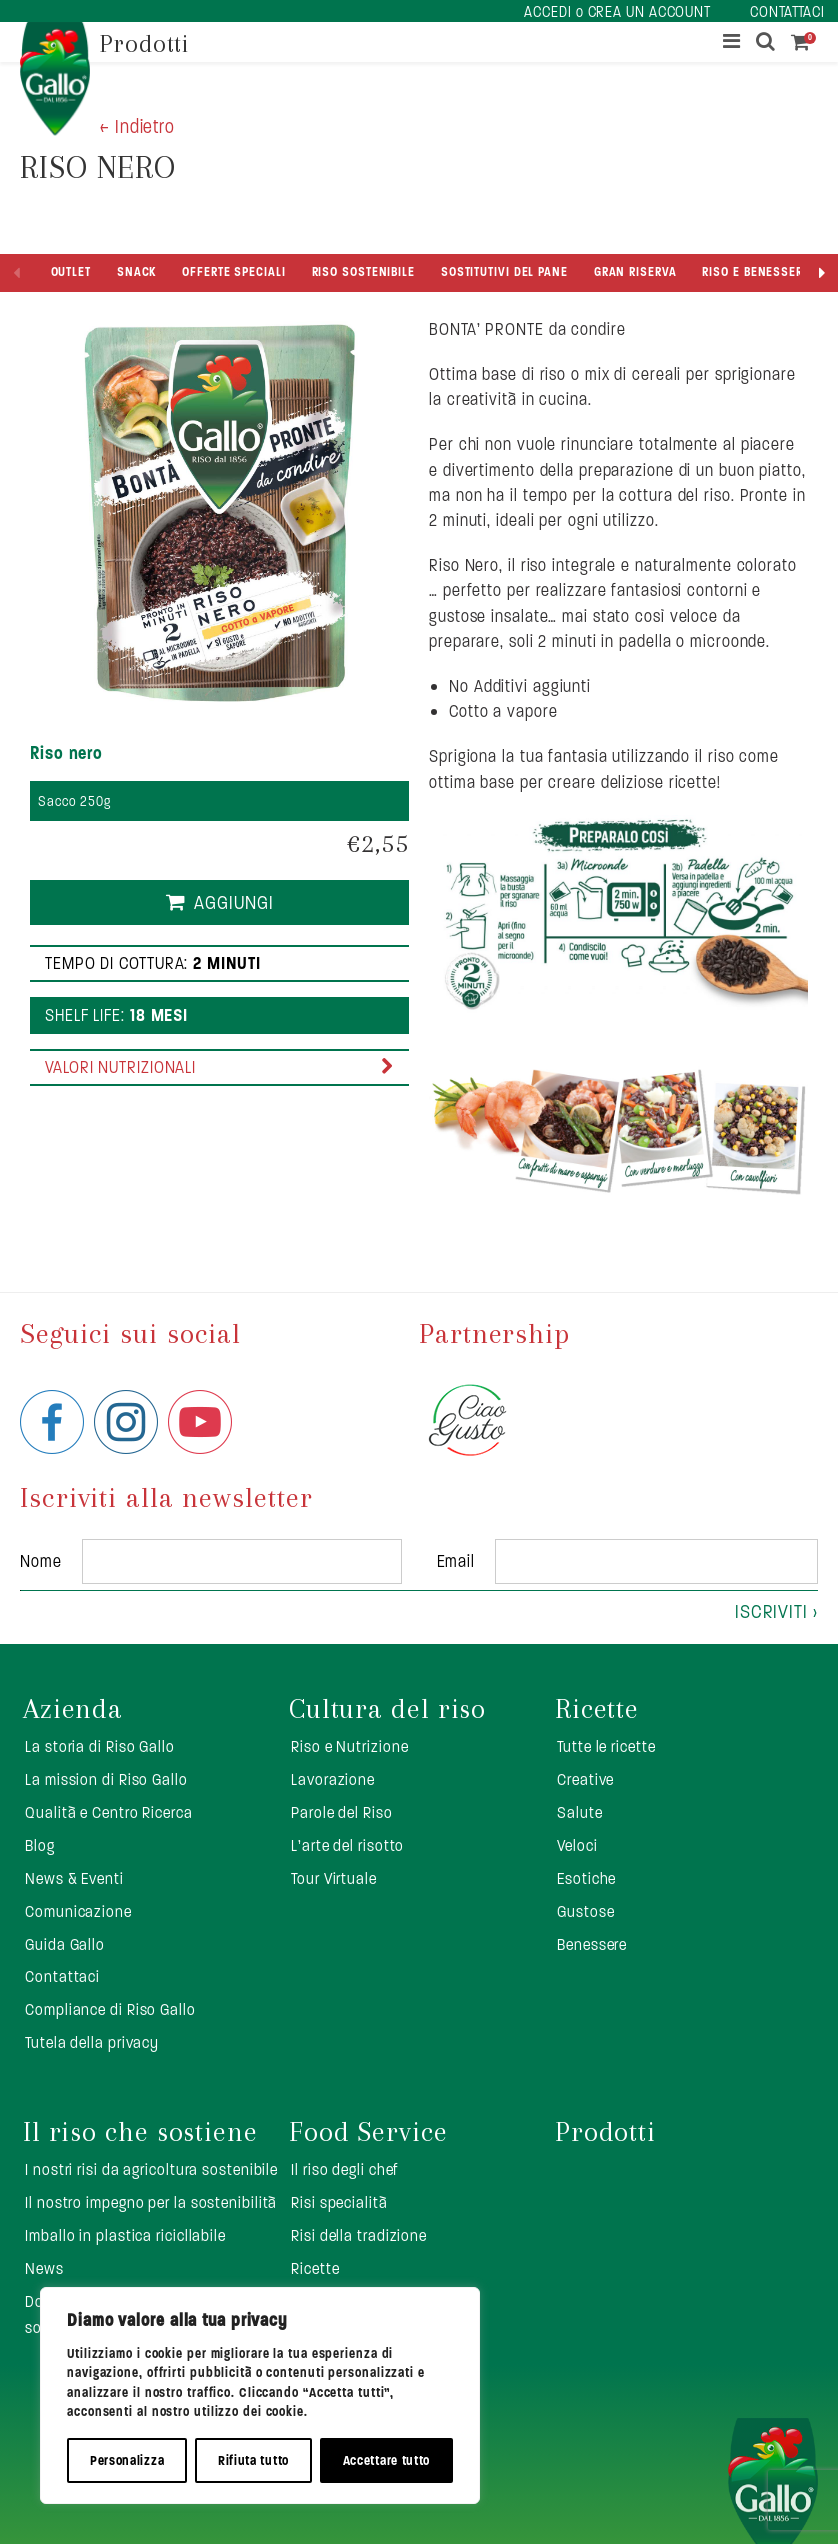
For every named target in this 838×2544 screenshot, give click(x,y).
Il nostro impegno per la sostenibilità (151, 2202)
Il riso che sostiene (140, 2132)
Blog (40, 1845)
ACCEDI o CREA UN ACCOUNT (617, 11)
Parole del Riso (342, 1812)
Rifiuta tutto (253, 2460)
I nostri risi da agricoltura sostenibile (151, 2169)
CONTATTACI (787, 11)
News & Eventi (74, 1878)
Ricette (597, 1709)
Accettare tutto (387, 2460)
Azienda (73, 1709)
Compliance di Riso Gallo (110, 2009)
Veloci (577, 1845)
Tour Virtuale (334, 1878)
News (44, 2268)
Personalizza (127, 2460)
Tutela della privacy (92, 2042)
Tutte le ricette (606, 1746)
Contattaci (62, 1976)
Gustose (585, 1911)
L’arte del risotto (347, 1845)
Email (456, 1561)
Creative (585, 1779)
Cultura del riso (387, 1709)
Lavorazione (333, 1779)
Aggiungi (234, 902)
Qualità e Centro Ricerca (109, 1812)
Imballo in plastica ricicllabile (125, 2235)
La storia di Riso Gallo (100, 1746)
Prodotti (605, 2132)
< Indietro (137, 126)
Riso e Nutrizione (349, 1746)
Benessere (592, 1944)
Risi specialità (339, 2202)
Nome (41, 1561)
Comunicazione (78, 1911)
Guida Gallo (65, 1944)
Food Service (368, 2132)
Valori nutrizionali (120, 1067)
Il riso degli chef (344, 2169)
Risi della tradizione (359, 2235)
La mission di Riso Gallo (106, 1779)
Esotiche (586, 1878)
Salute (579, 1812)
